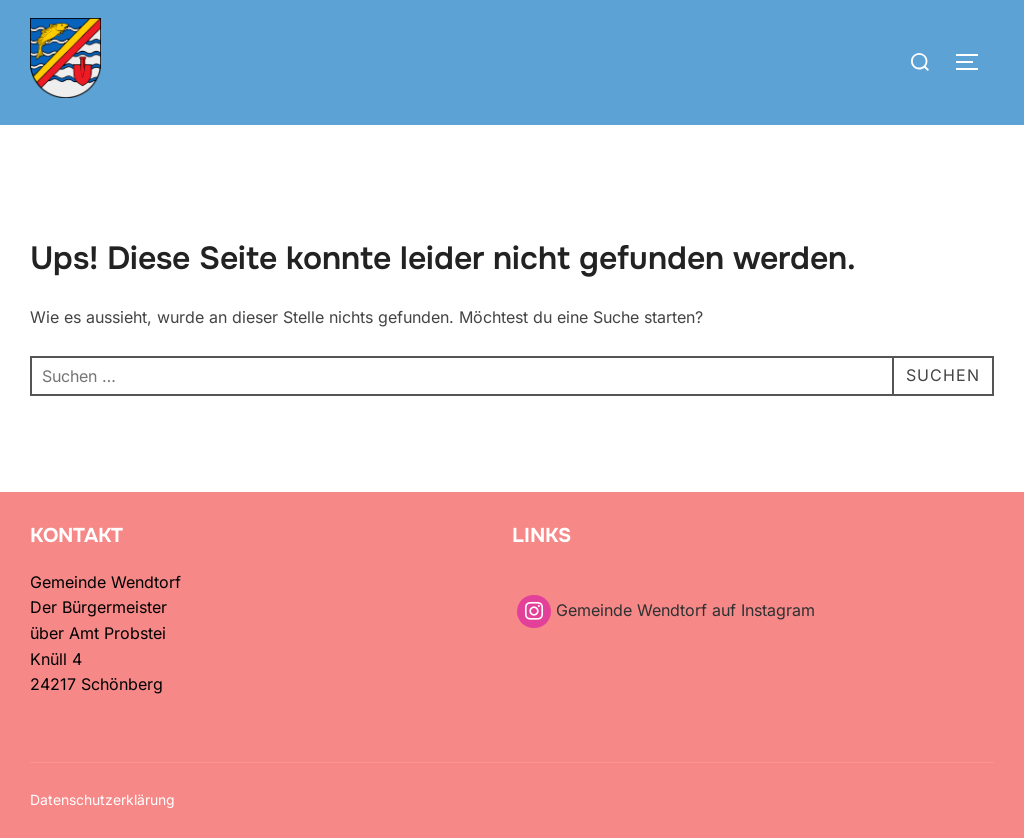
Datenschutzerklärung (102, 799)
